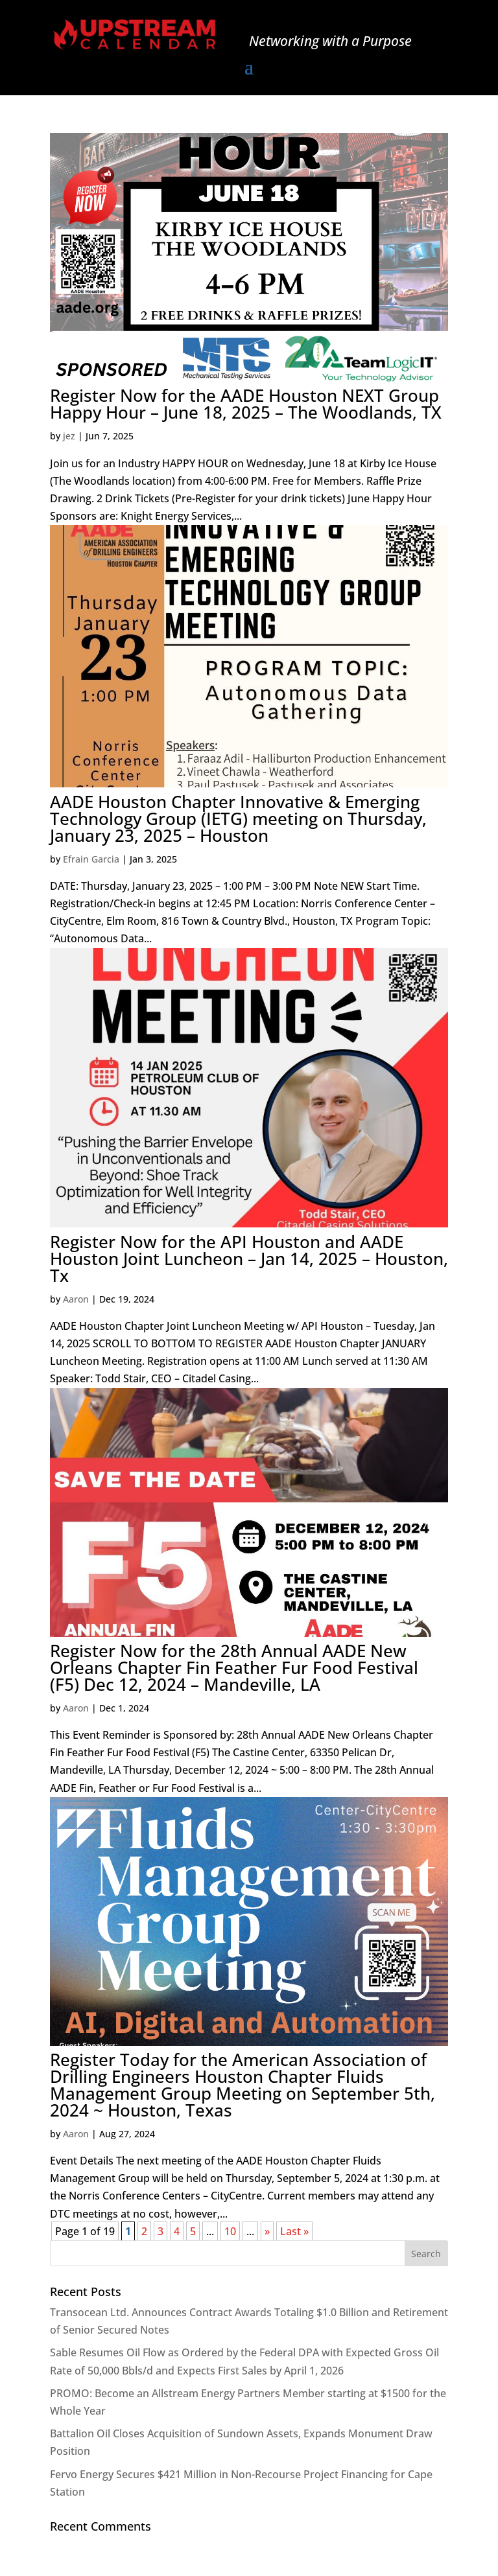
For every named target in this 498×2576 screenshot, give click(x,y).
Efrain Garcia (91, 859)
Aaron (76, 1299)
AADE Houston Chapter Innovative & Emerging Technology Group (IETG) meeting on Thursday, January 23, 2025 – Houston (238, 818)
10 (230, 2231)
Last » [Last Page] (294, 2231)
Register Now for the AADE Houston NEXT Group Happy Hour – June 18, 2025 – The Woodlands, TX (246, 404)
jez (69, 436)
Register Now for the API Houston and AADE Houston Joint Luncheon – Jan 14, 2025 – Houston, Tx (249, 1258)
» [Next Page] (267, 2231)
